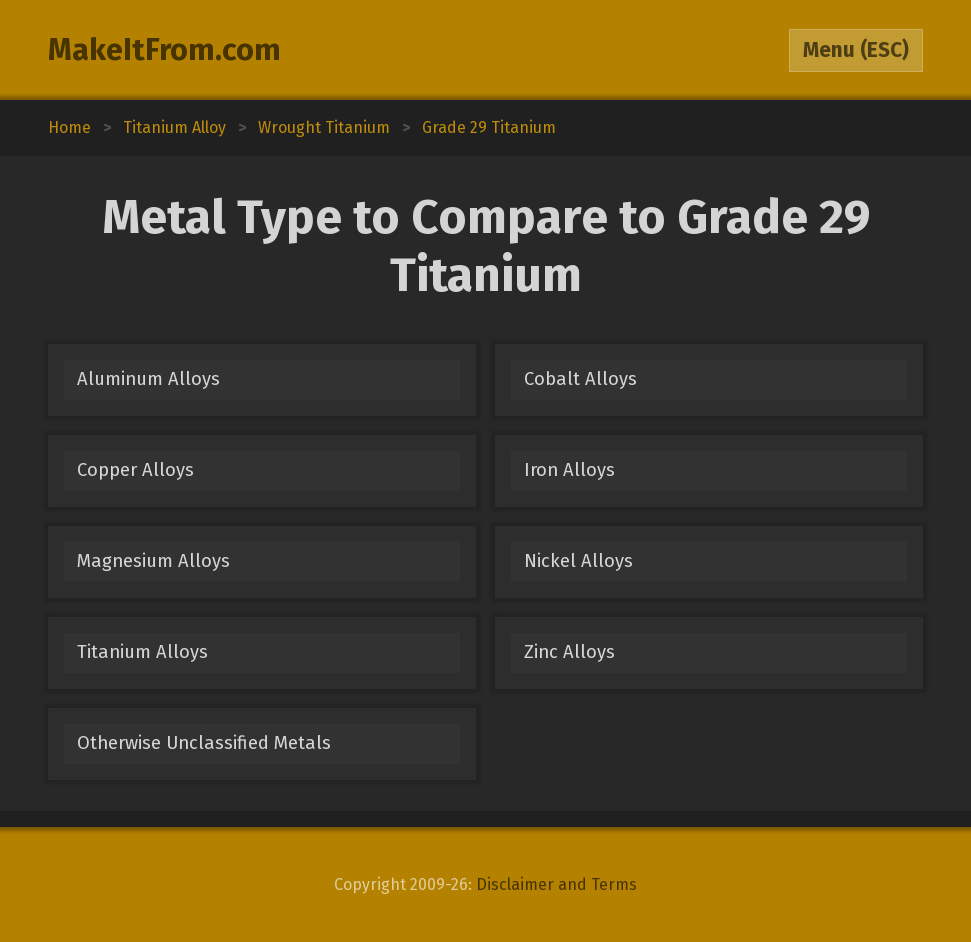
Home (69, 127)
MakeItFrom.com (164, 50)
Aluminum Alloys (148, 379)
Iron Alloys (569, 470)
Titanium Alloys (142, 652)
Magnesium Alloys (153, 561)
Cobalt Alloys (580, 379)
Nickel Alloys (578, 561)
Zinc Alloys (569, 652)
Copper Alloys (135, 470)
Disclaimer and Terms (556, 884)
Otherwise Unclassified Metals (204, 743)
